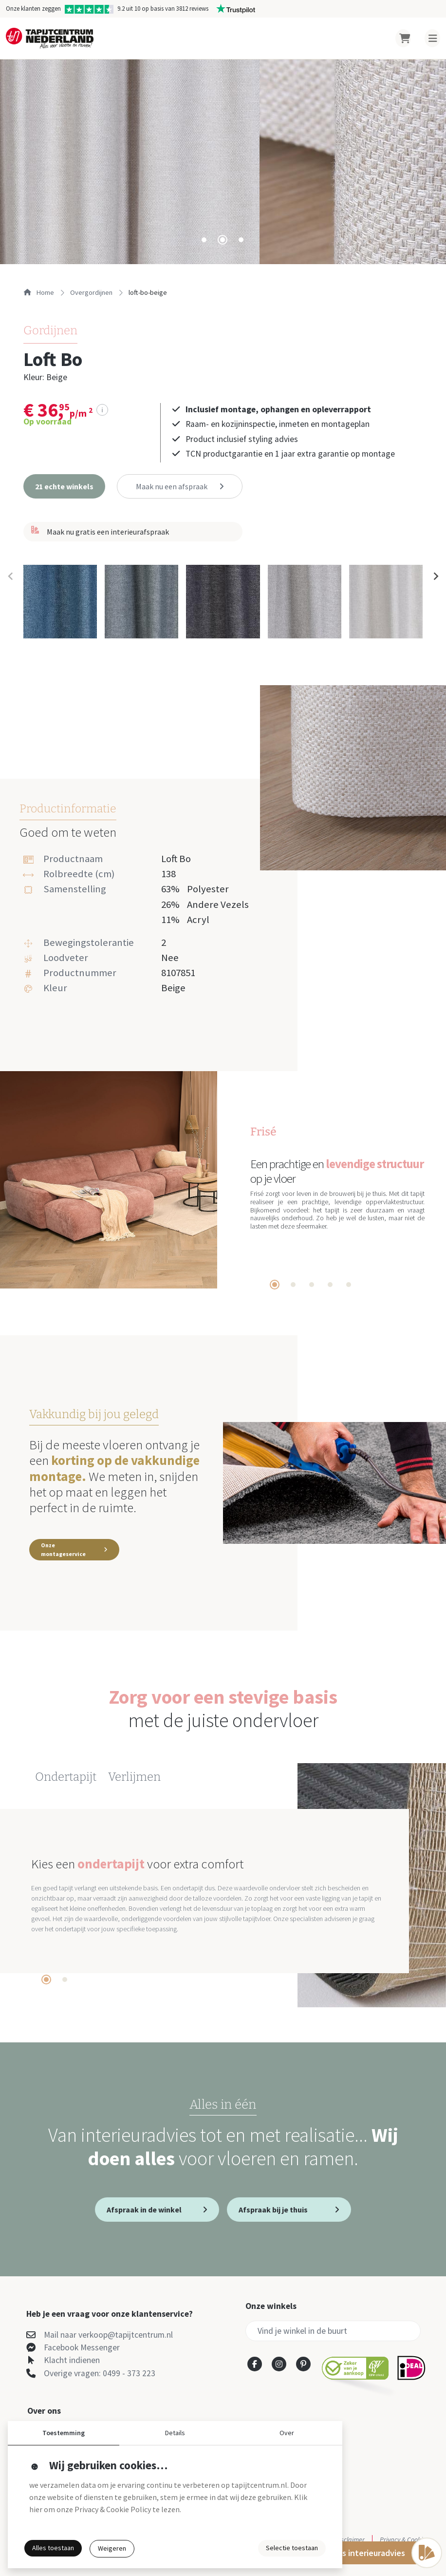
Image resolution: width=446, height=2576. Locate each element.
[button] (64, 486)
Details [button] (175, 2432)
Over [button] (286, 2432)
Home (38, 292)
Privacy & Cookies (404, 2539)
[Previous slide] (11, 576)
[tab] (204, 239)
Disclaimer (350, 2539)
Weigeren (112, 2548)
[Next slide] (435, 576)
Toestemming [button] (63, 2432)
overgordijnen (91, 292)
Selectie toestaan (292, 2547)
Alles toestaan (53, 2547)
